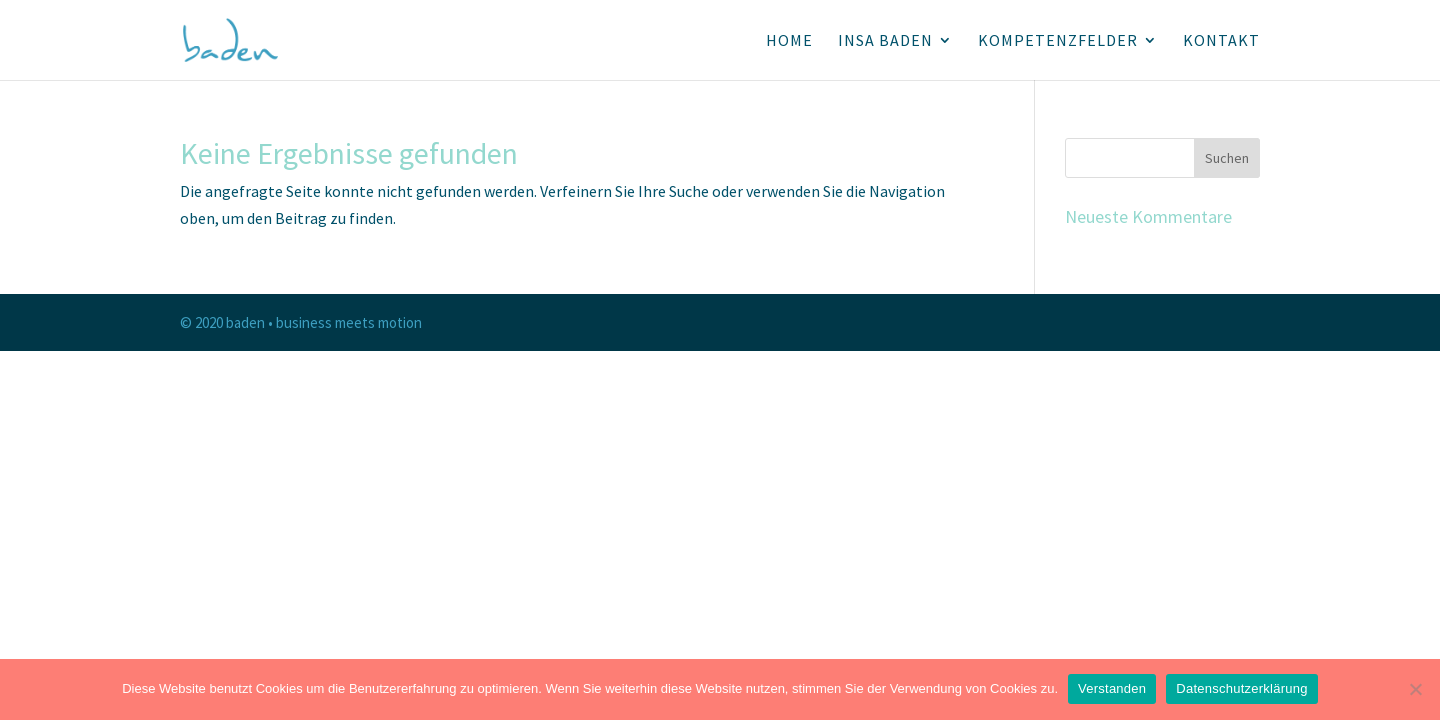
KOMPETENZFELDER (1058, 41)
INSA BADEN (885, 41)
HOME (789, 41)
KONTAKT (1221, 41)
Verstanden (1112, 688)
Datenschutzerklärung (1241, 688)
